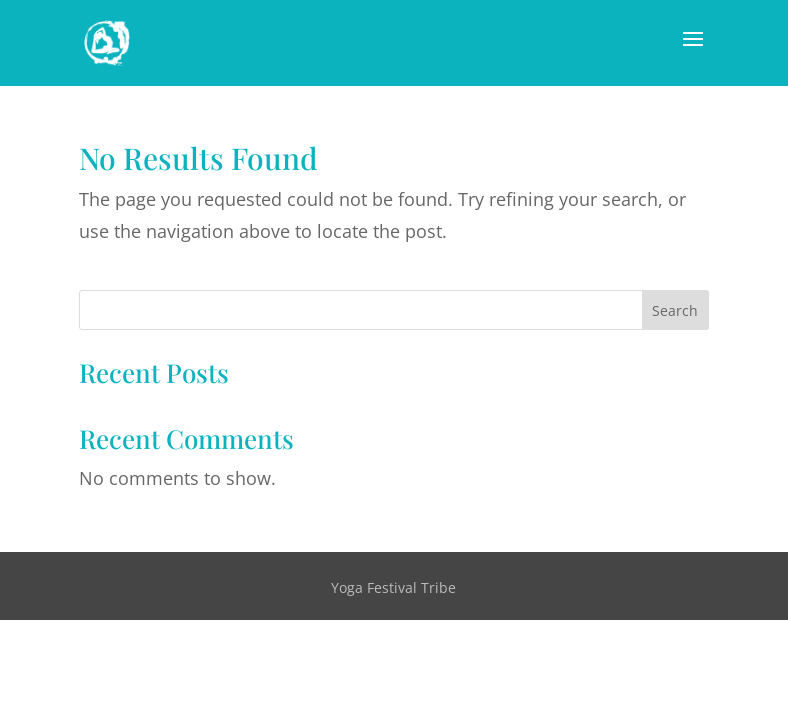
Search (675, 310)
